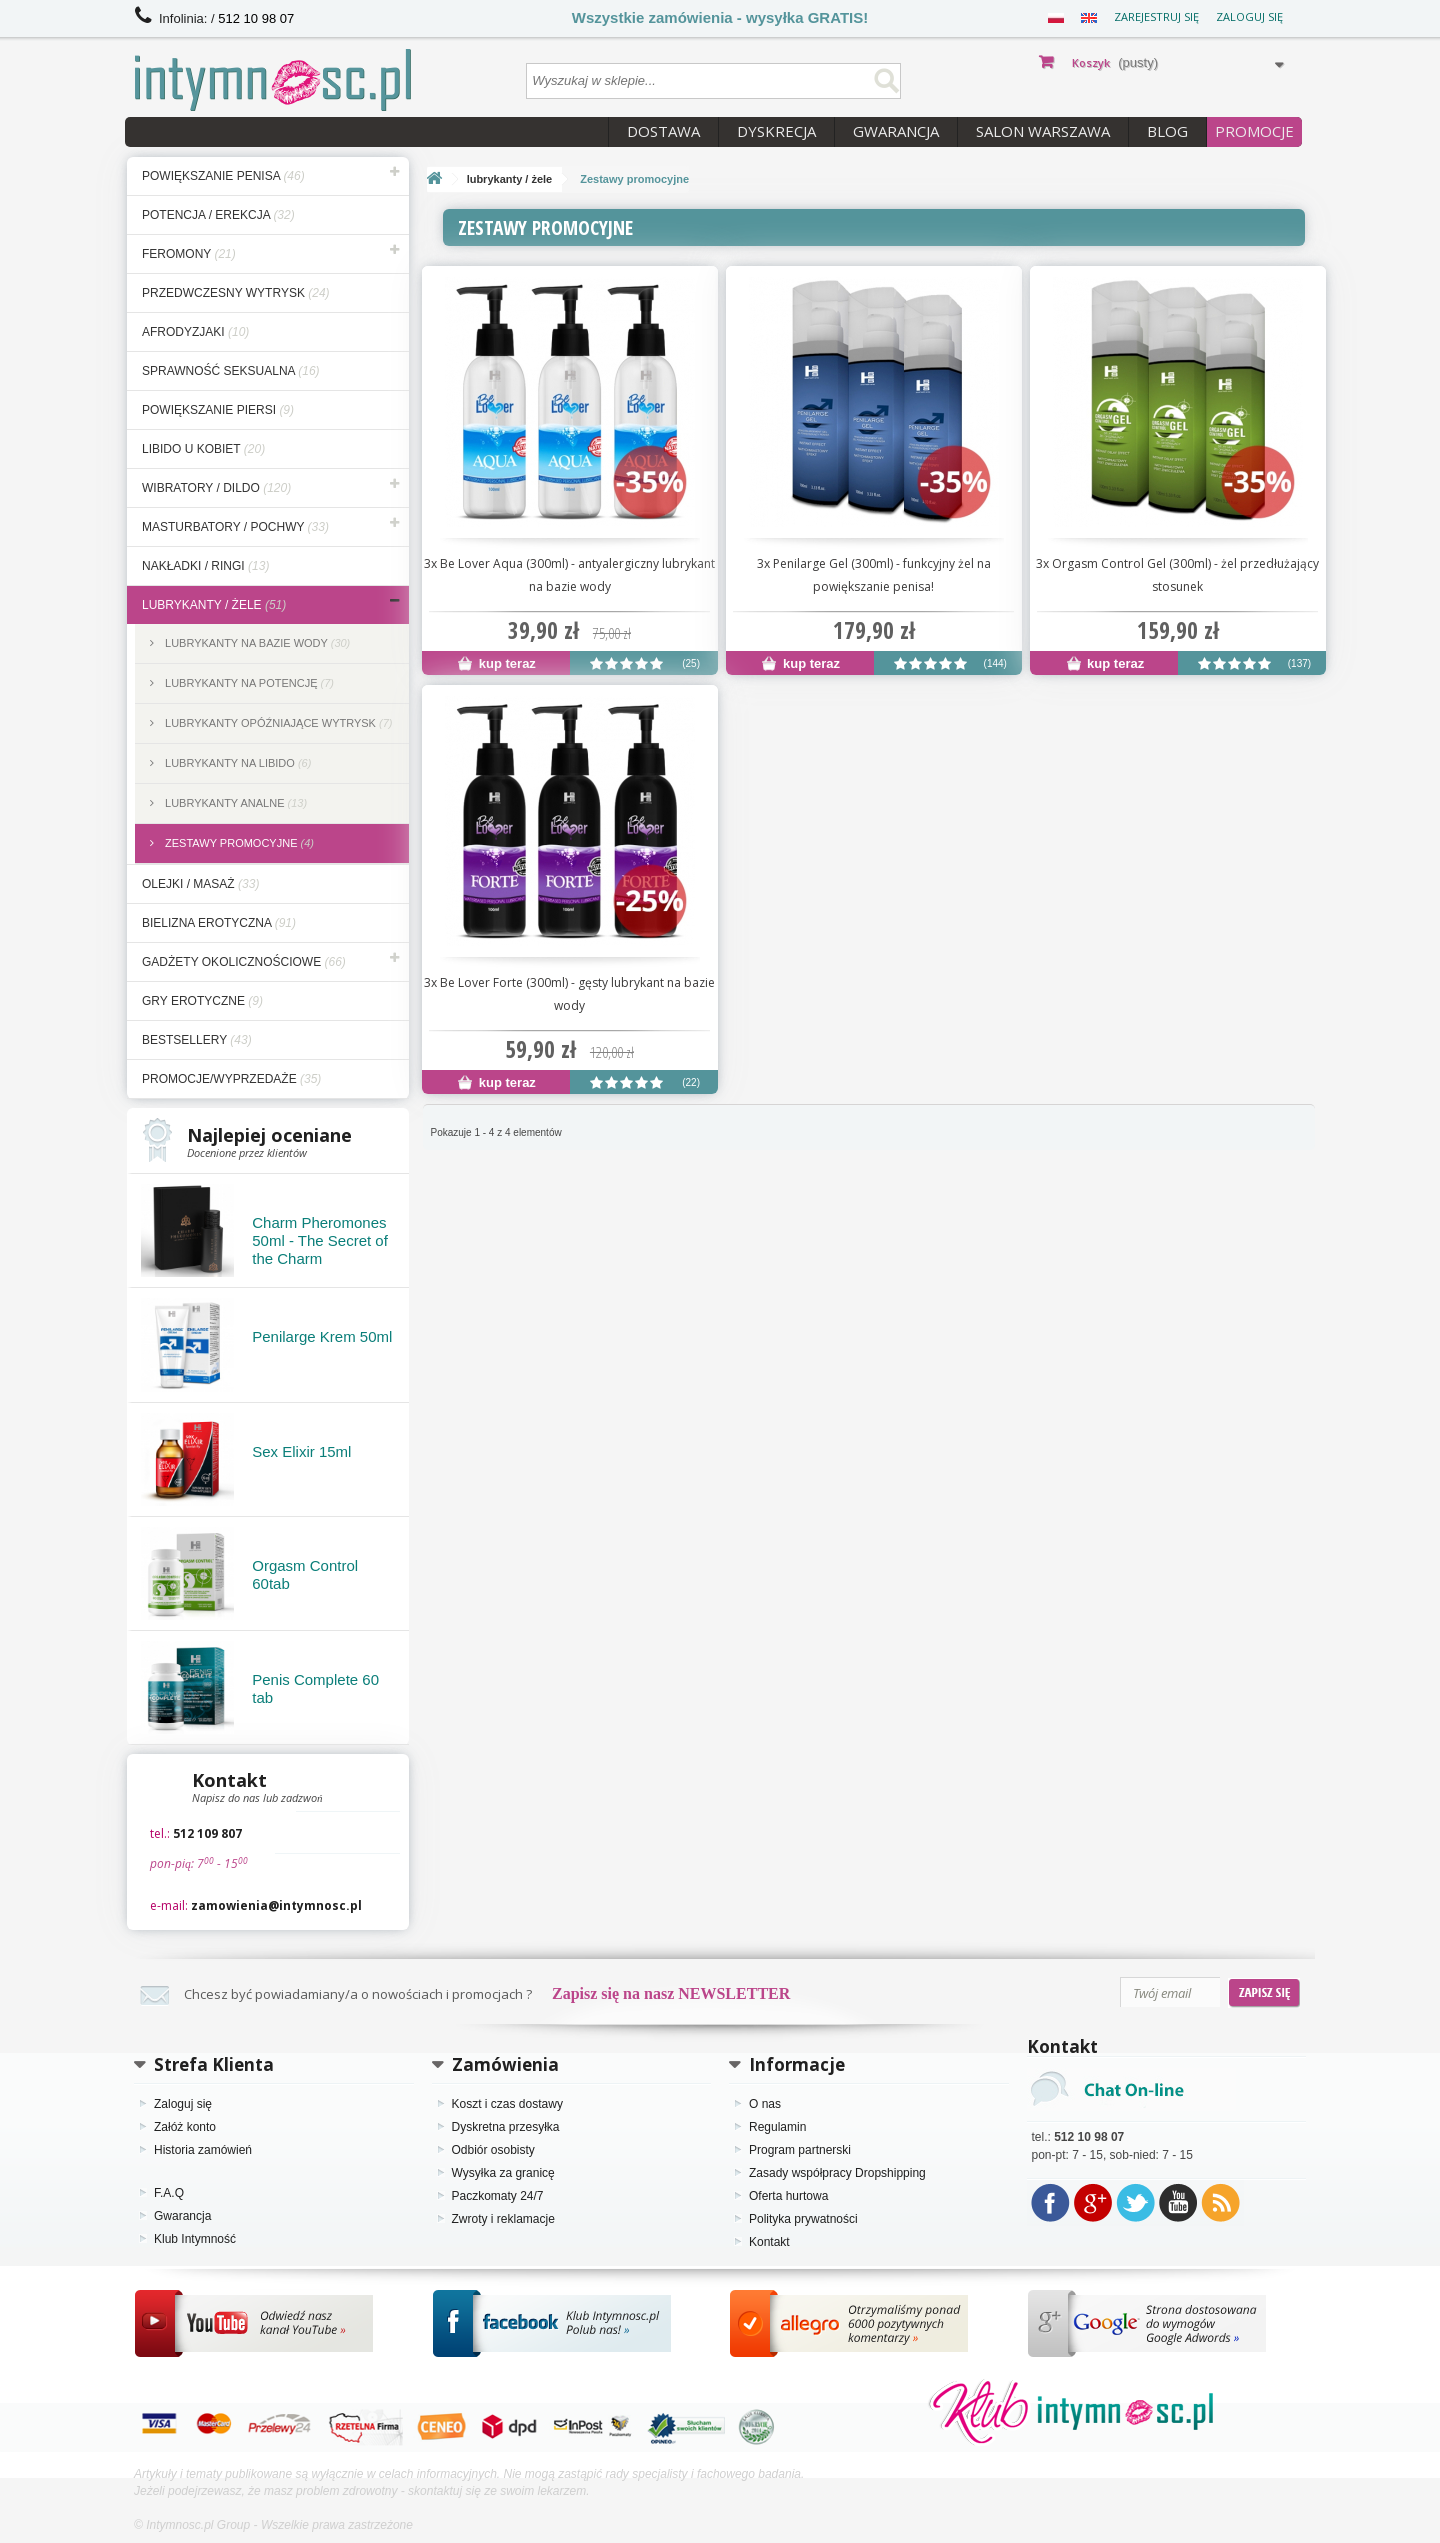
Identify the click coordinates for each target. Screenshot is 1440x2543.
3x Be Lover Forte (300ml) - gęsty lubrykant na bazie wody (569, 994)
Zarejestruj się (1156, 16)
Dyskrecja (776, 131)
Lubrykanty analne (234, 803)
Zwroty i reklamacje (503, 2219)
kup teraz (497, 663)
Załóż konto (185, 2127)
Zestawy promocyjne (238, 843)
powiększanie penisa (223, 176)
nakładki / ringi (205, 566)
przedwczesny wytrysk (236, 293)
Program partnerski (800, 2150)
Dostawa (663, 131)
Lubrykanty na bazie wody (256, 643)
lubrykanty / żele (214, 605)
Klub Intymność (195, 2239)
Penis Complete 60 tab (315, 1688)
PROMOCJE (1254, 131)
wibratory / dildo (216, 488)
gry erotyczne (202, 1001)
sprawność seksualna (231, 371)
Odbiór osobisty (493, 2150)
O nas (765, 2104)
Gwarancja (896, 131)
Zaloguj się (1249, 16)
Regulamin (777, 2127)
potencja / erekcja (218, 215)
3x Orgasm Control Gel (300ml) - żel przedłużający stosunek (1177, 575)
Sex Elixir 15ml (301, 1451)
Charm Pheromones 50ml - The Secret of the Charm (320, 1240)
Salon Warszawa (1043, 131)
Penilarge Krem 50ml (322, 1336)
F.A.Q (169, 2193)
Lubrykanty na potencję (248, 683)
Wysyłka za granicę (503, 2173)
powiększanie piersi (218, 410)
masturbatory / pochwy (235, 527)
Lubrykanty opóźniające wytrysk (277, 723)
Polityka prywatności (803, 2219)
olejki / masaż (200, 884)
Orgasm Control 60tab (305, 1574)
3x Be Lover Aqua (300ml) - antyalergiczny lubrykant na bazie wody (569, 575)
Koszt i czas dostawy (507, 2104)
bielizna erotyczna (219, 923)
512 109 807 (207, 1833)
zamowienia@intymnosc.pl (276, 1905)
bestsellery (197, 1040)
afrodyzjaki (195, 332)
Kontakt (769, 2242)
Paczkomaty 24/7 (498, 2196)
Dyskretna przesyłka (506, 2127)
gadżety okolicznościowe (244, 962)
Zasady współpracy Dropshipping (837, 2173)
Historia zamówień (203, 2150)
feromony (189, 254)
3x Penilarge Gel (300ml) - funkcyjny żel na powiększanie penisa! (874, 575)
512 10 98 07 (256, 18)
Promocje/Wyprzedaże (231, 1079)
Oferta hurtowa (788, 2196)
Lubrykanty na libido (236, 763)
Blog (1167, 131)
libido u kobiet (203, 449)
